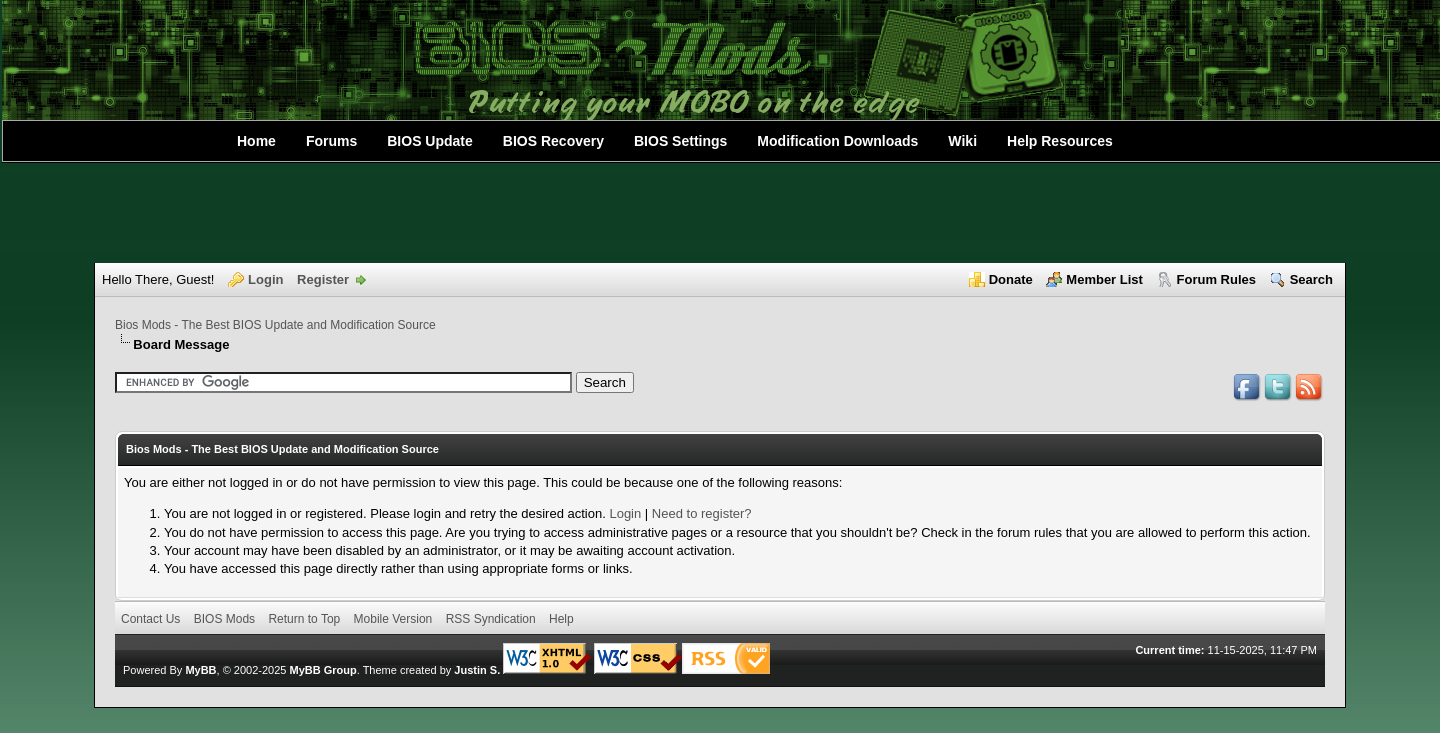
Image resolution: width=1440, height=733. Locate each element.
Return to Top (304, 619)
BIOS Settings (680, 141)
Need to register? (702, 513)
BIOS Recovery (553, 141)
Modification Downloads (837, 141)
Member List (1104, 279)
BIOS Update (430, 141)
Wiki (962, 141)
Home (256, 141)
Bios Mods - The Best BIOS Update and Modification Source (275, 325)
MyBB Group (322, 670)
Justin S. (477, 670)
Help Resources (1060, 141)
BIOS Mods (224, 619)
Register (323, 279)
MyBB (200, 670)
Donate (1011, 279)
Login (265, 279)
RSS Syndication (491, 619)
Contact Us (150, 619)
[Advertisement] (720, 213)
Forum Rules (1216, 279)
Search (1311, 279)
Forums (331, 141)
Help (561, 619)
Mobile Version (393, 619)
